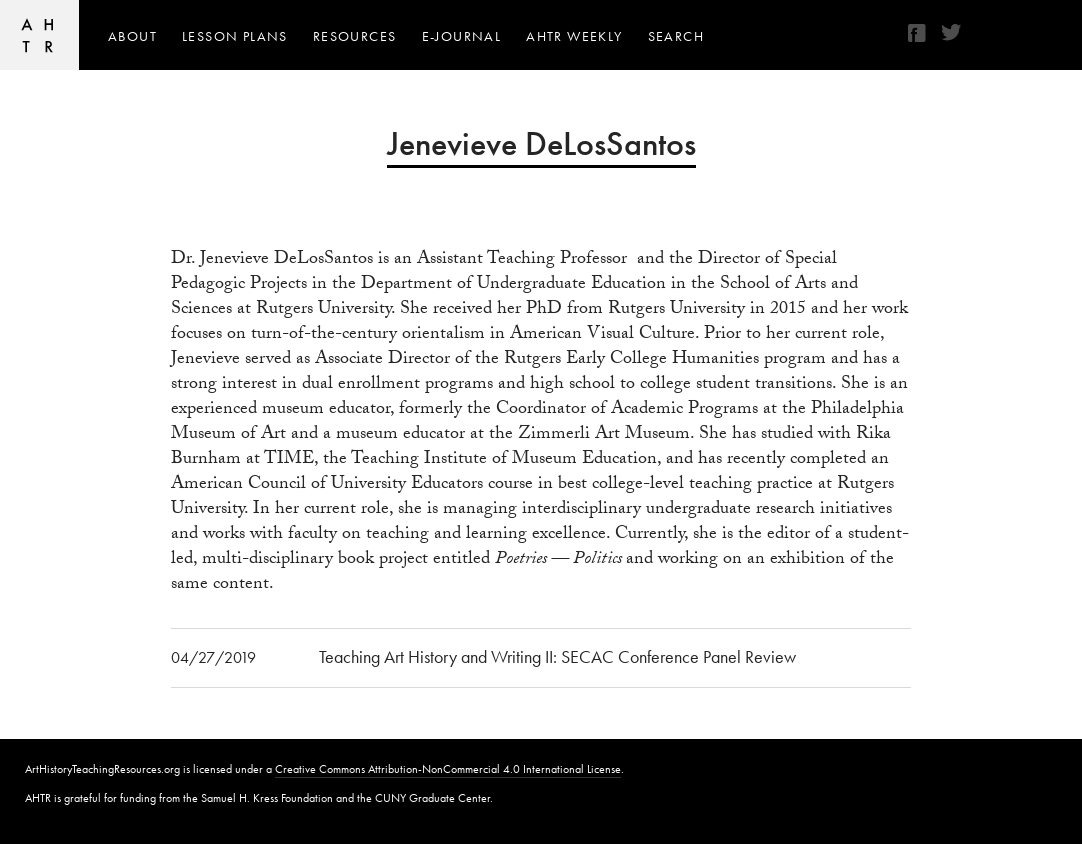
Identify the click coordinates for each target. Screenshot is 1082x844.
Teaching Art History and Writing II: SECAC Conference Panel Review (557, 656)
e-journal (462, 36)
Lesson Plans (235, 36)
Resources (355, 36)
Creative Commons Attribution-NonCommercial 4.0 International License (448, 769)
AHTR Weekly (574, 36)
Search (676, 36)
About (132, 36)
